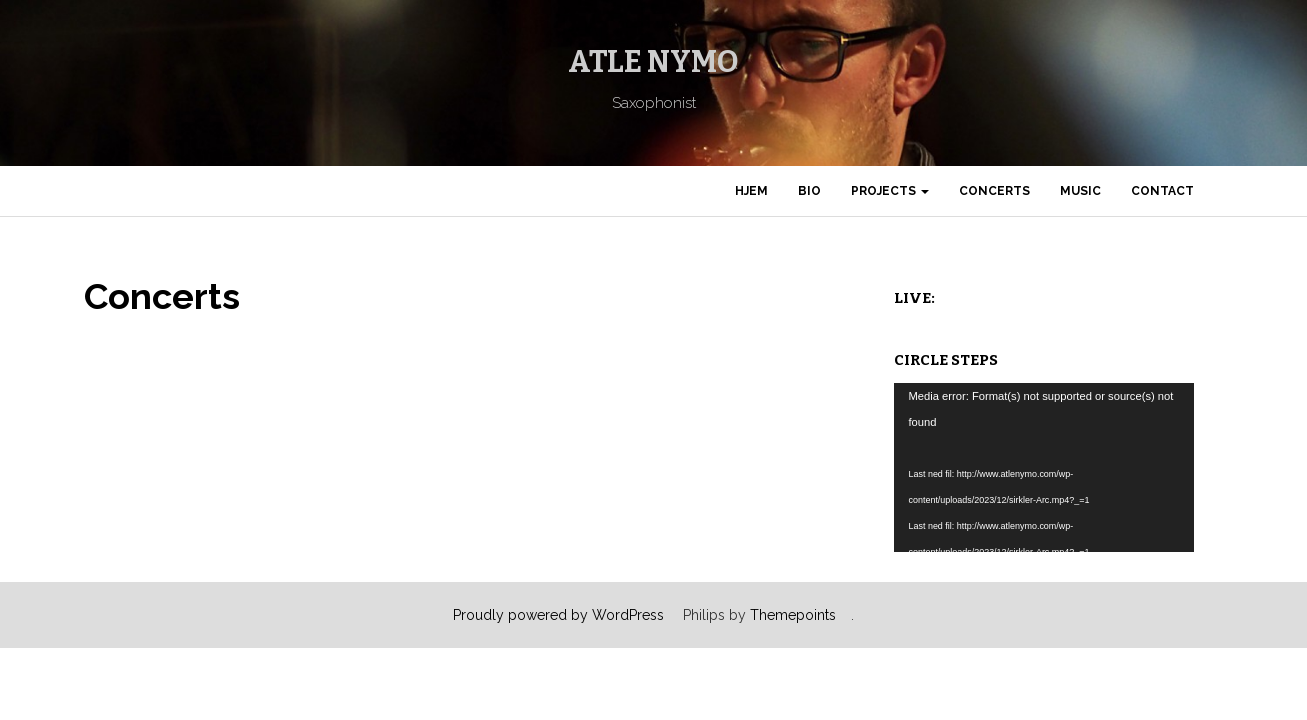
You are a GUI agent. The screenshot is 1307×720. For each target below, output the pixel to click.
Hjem (751, 191)
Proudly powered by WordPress (558, 615)
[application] (1044, 467)
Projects (890, 191)
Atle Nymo (653, 62)
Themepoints (793, 615)
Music (1080, 191)
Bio (809, 191)
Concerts (994, 191)
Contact (1162, 191)
